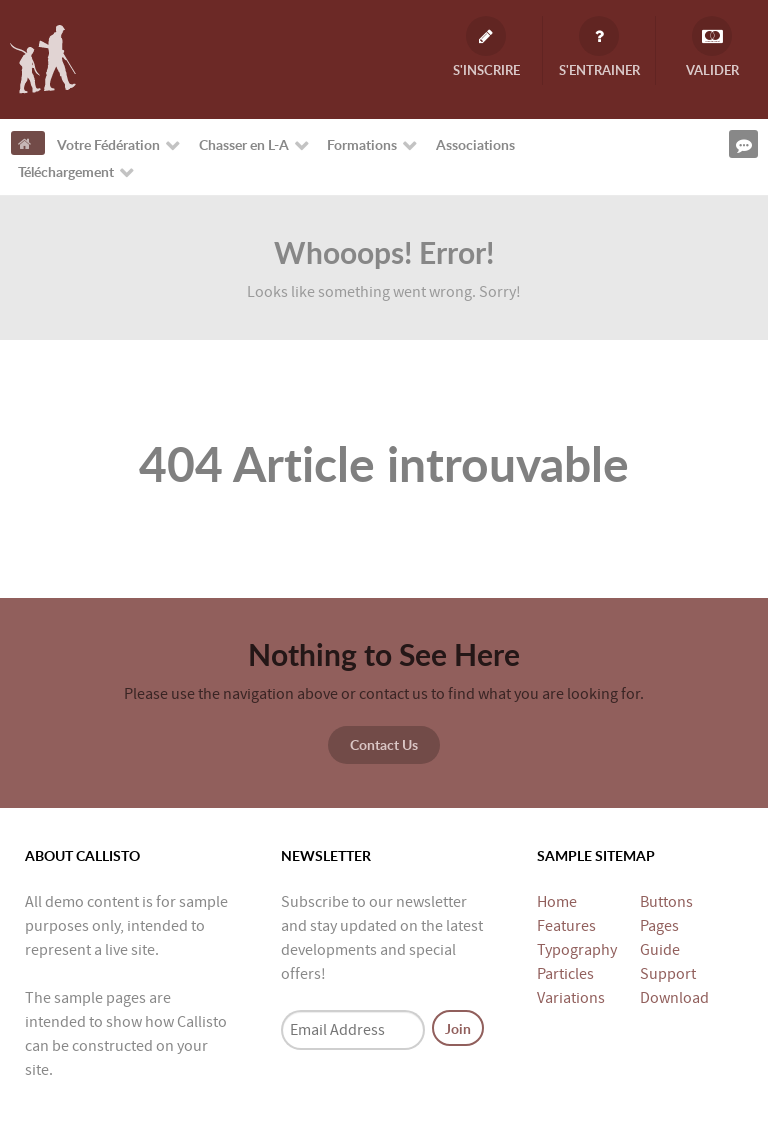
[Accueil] (28, 143)
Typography (577, 950)
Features (566, 926)
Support (668, 974)
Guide (660, 950)
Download (674, 998)
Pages (659, 926)
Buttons (666, 902)
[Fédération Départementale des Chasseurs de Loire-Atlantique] (43, 58)
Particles (565, 974)
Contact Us (384, 744)
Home (557, 902)
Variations (571, 998)
